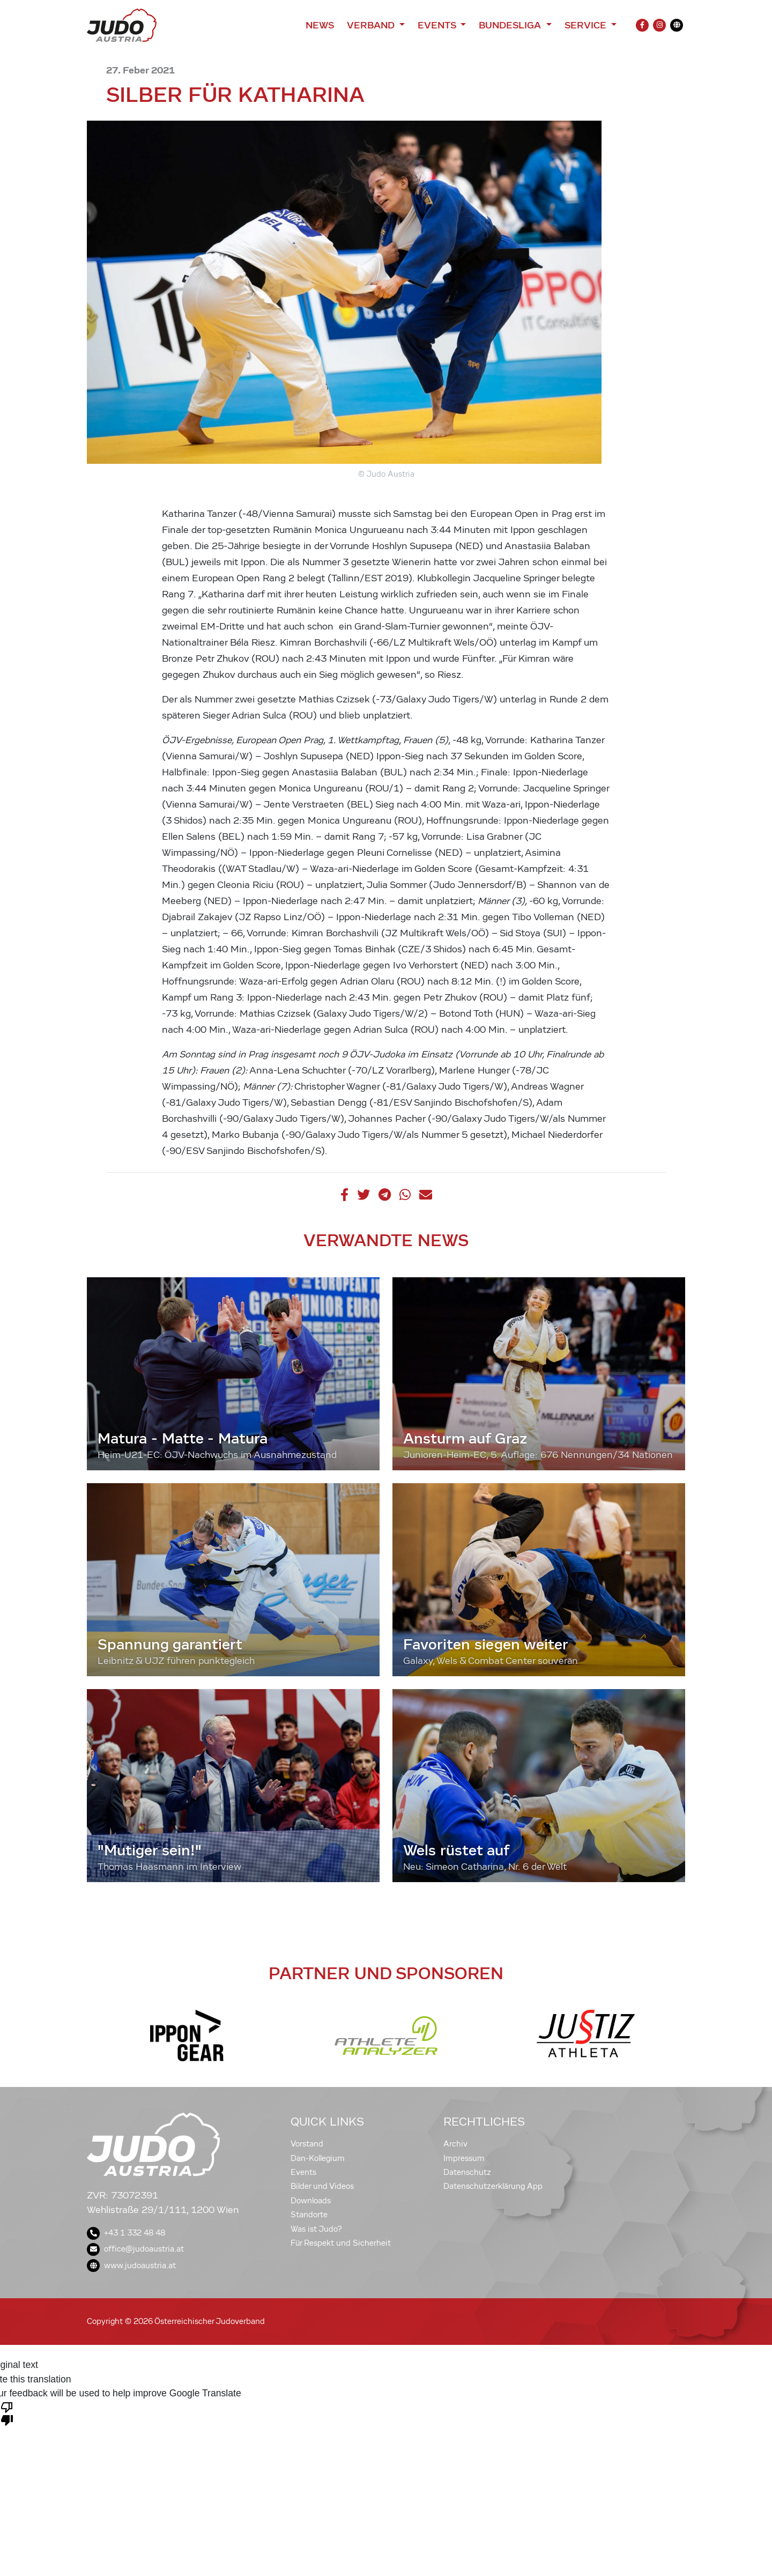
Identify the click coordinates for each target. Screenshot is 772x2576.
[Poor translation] (7, 2413)
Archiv (455, 2144)
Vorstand (307, 2144)
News (320, 25)
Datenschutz (467, 2172)
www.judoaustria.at (131, 2265)
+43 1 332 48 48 (126, 2233)
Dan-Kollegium (318, 2158)
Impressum (464, 2158)
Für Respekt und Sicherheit (341, 2243)
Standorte (309, 2214)
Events (303, 2172)
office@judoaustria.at (135, 2249)
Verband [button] (372, 25)
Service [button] (587, 25)
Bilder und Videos (322, 2186)
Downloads (311, 2200)
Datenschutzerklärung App (493, 2186)
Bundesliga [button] (511, 25)
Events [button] (438, 25)
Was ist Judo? (316, 2229)
